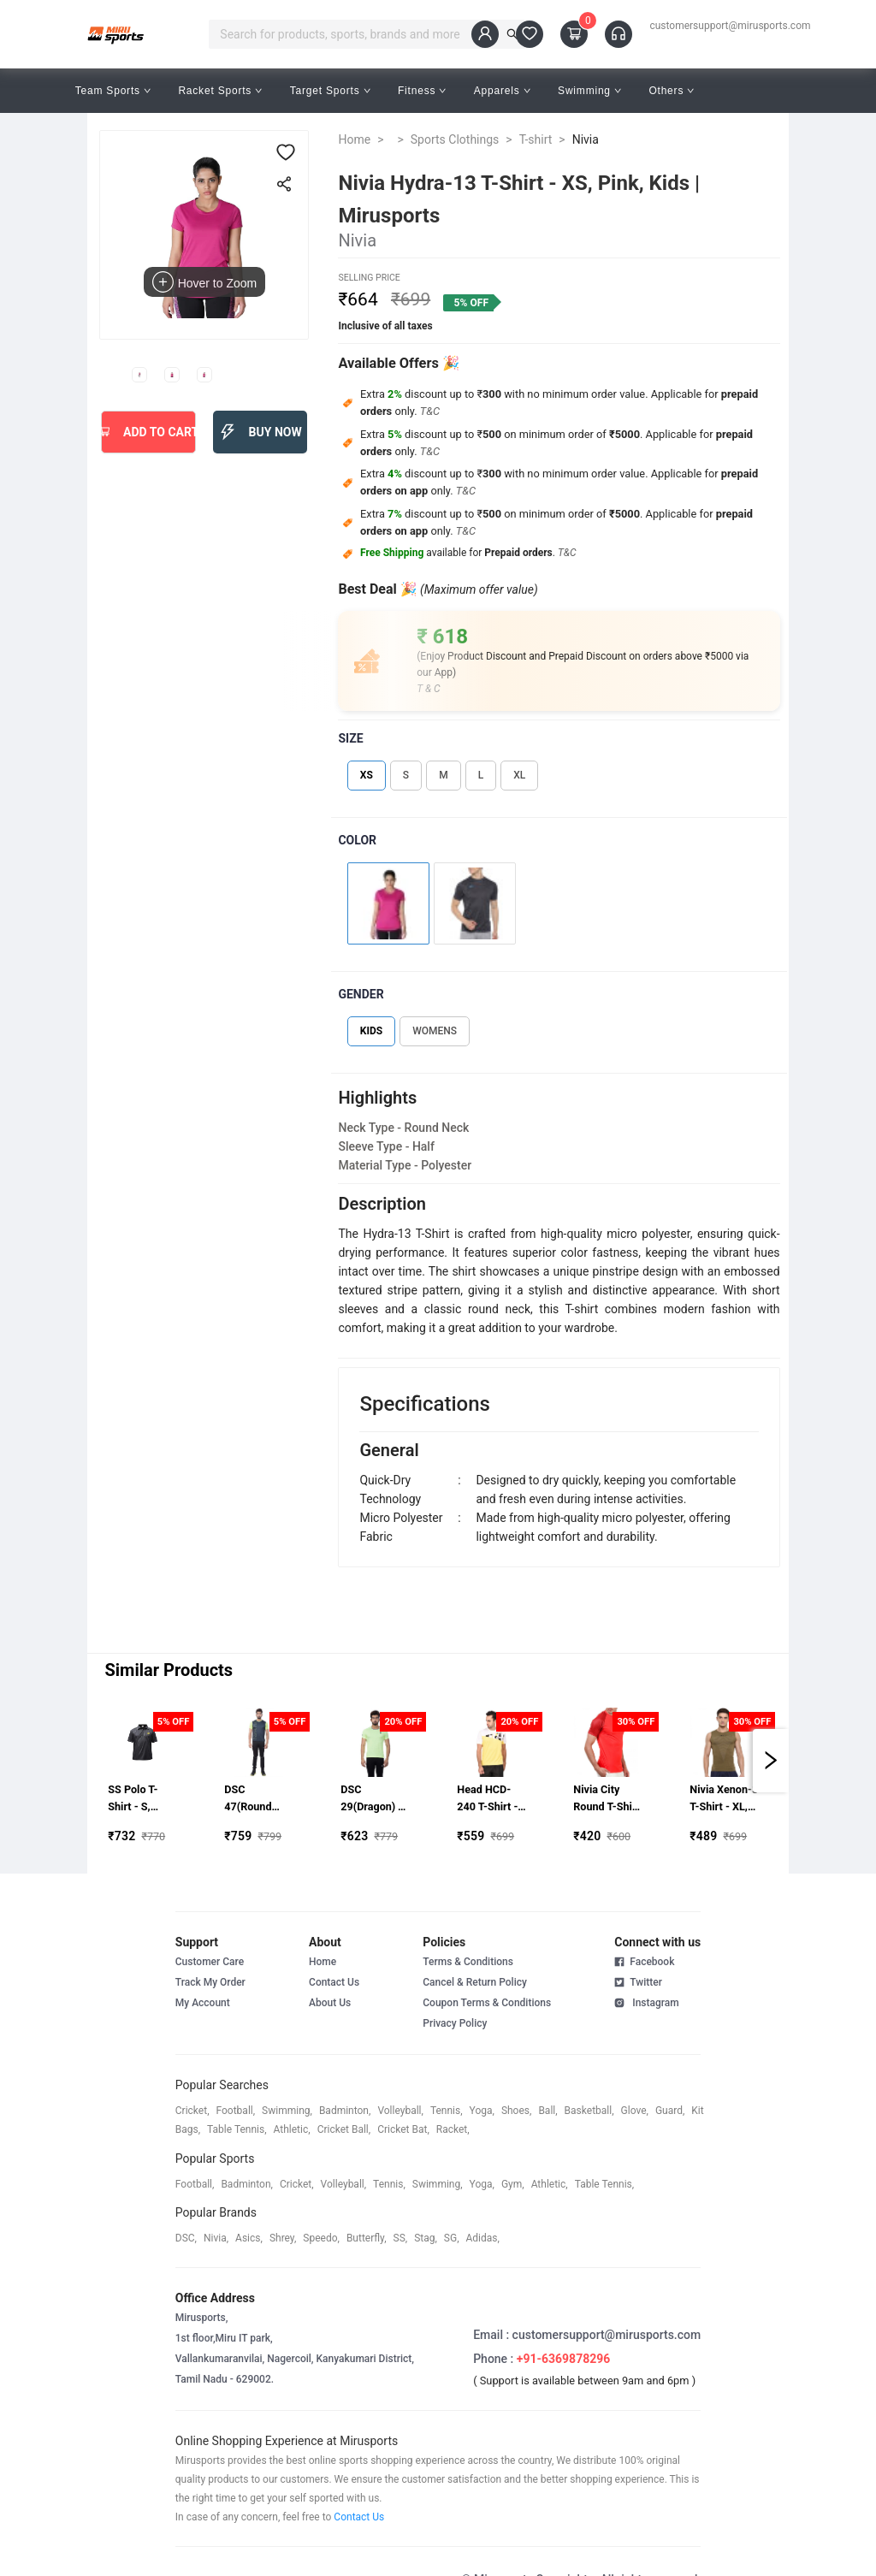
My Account (202, 2003)
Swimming (589, 91)
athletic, (292, 2129)
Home (354, 139)
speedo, (321, 2238)
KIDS (371, 1031)
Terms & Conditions (468, 1962)
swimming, (287, 2111)
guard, (669, 2111)
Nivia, (216, 2238)
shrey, (282, 2238)
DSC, (186, 2238)
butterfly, (366, 2238)
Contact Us (334, 1982)
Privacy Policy (455, 2023)
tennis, (446, 2111)
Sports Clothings (455, 139)
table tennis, (236, 2129)
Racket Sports (220, 91)
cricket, (192, 2111)
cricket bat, (403, 2129)
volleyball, (400, 2111)
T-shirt (536, 139)
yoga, (482, 2111)
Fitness (422, 91)
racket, (453, 2129)
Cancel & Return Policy (475, 1982)
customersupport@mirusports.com (729, 26)
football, (236, 2111)
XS (366, 775)
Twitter (638, 1981)
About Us (330, 2003)
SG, (451, 2238)
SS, (401, 2238)
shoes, (516, 2111)
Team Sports (113, 91)
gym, (512, 2184)
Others (671, 91)
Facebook (644, 1962)
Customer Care (209, 1962)
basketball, (589, 2111)
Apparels (502, 91)
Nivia (585, 139)
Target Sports (330, 91)
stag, (425, 2238)
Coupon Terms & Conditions (487, 2003)
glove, (634, 2111)
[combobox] (358, 34)
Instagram (646, 2002)
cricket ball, (344, 2129)
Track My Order (210, 1982)
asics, (249, 2238)
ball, (547, 2111)
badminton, (345, 2111)
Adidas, (483, 2238)
